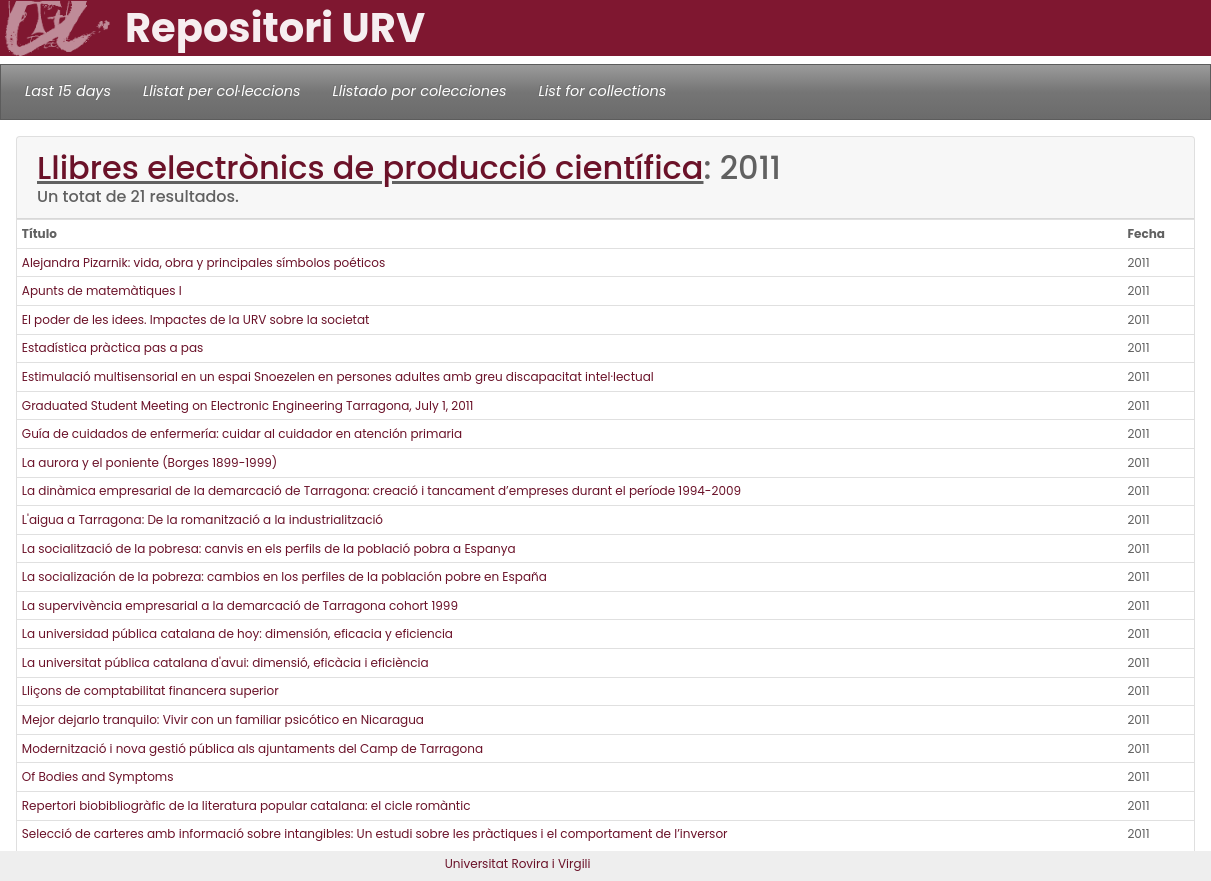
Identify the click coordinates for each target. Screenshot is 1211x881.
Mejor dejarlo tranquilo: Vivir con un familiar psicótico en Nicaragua (223, 719)
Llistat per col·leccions (222, 91)
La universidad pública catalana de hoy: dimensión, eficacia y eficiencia (237, 633)
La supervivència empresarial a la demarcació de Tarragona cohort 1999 (240, 605)
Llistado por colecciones (420, 91)
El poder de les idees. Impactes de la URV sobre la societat (196, 319)
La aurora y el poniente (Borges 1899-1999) (149, 462)
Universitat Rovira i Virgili (518, 863)
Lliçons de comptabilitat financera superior (150, 690)
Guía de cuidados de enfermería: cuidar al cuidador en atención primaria (242, 433)
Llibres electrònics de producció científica (370, 167)
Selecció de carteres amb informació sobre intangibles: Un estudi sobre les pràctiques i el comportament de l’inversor (375, 833)
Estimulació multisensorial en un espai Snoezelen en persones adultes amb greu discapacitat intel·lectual (338, 376)
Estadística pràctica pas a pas (113, 347)
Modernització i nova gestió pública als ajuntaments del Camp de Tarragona (252, 748)
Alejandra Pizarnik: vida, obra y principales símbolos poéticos (204, 262)
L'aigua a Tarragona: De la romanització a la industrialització (202, 519)
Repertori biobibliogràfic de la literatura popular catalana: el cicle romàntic (246, 805)
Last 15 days (68, 91)
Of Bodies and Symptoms (98, 776)
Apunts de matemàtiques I (102, 290)
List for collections (602, 91)
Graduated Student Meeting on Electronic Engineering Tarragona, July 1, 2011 (248, 405)
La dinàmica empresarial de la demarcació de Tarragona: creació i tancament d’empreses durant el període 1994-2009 (381, 490)
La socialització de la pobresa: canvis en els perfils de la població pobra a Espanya (269, 548)
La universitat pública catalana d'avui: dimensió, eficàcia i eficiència (225, 662)
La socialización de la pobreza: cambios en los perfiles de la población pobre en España (284, 576)
